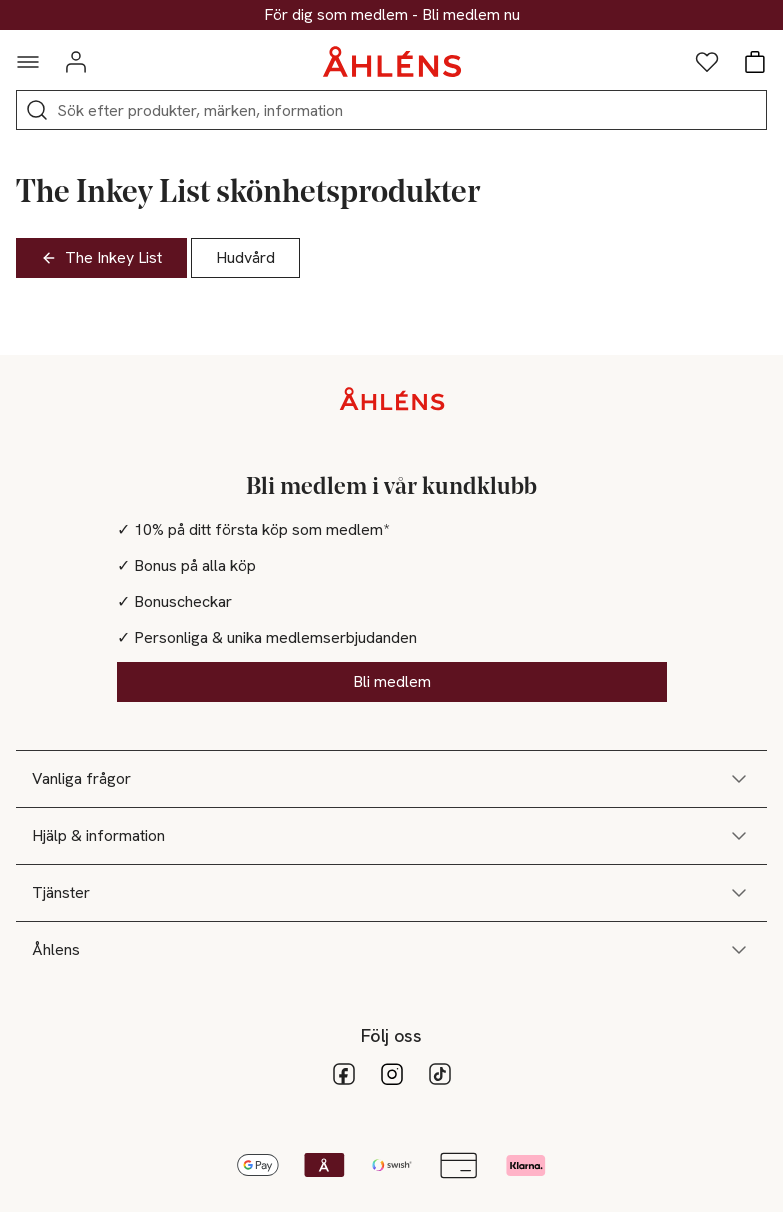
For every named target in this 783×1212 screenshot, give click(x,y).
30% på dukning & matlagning (392, 15)
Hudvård (245, 257)
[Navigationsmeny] (28, 62)
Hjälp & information (391, 836)
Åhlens (391, 950)
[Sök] (37, 110)
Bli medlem (392, 681)
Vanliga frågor (391, 779)
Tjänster (391, 893)
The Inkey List (101, 257)
